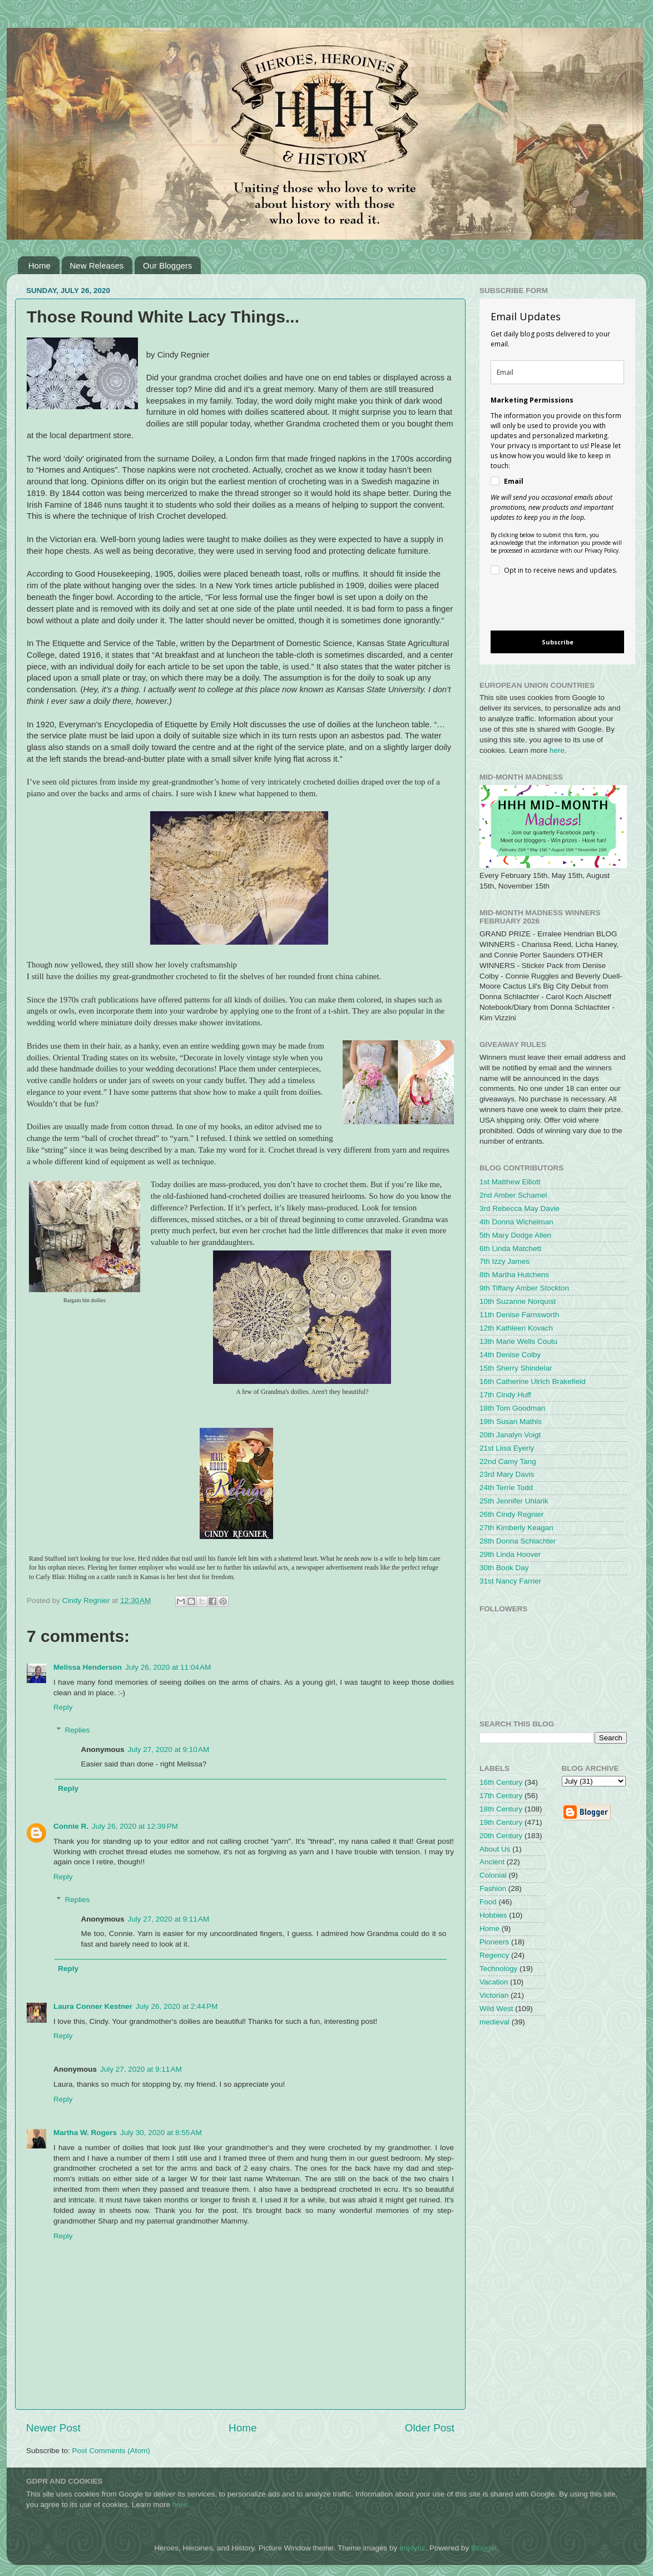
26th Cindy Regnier (511, 1514)
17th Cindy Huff (505, 1395)
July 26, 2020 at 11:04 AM (168, 1667)
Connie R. (70, 1826)
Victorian (493, 1995)
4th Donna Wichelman (516, 1222)
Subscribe (557, 642)
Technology (498, 1968)
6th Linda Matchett (510, 1248)
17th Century (500, 1795)
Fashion (492, 1888)
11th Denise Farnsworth (519, 1315)
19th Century (500, 1822)
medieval (494, 2022)
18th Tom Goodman (512, 1408)
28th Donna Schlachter (517, 1541)
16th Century (500, 1782)
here (557, 750)
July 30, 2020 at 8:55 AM (161, 2132)
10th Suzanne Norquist (517, 1301)
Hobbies (493, 1915)
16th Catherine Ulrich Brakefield (532, 1381)
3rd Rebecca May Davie (519, 1208)
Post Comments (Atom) (111, 2450)
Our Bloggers (167, 265)
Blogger (484, 2548)
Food (488, 1902)
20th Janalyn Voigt (510, 1435)
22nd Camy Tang (507, 1461)
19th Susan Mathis (510, 1421)
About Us (495, 1849)
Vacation (493, 1982)
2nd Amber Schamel (513, 1195)
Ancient (491, 1862)
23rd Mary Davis (506, 1474)
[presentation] (548, 604)
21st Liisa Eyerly (506, 1448)
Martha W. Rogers (85, 2132)
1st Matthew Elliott (510, 1182)
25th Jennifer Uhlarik (513, 1501)
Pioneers (494, 1942)
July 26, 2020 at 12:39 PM (135, 1826)
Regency (494, 1955)
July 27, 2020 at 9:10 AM (169, 1749)
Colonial (493, 1875)
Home (39, 265)
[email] (557, 372)
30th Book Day (504, 1568)
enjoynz (412, 2548)
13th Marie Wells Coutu (518, 1341)
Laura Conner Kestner (92, 2006)
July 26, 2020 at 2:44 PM (176, 2006)
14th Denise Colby (510, 1355)
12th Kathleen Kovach (516, 1328)
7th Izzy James (504, 1261)
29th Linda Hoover (510, 1554)
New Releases (97, 265)
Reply (63, 1707)
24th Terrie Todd (506, 1487)
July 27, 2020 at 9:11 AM (169, 1919)
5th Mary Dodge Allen (515, 1235)
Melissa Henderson (87, 1667)
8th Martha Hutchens (514, 1274)
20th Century (500, 1836)
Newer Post (53, 2428)
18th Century (500, 1809)
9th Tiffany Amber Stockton (524, 1288)
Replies (77, 1730)
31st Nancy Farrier (510, 1581)
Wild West (496, 2008)
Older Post (429, 2428)
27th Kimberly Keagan (516, 1527)
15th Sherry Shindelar (515, 1368)
